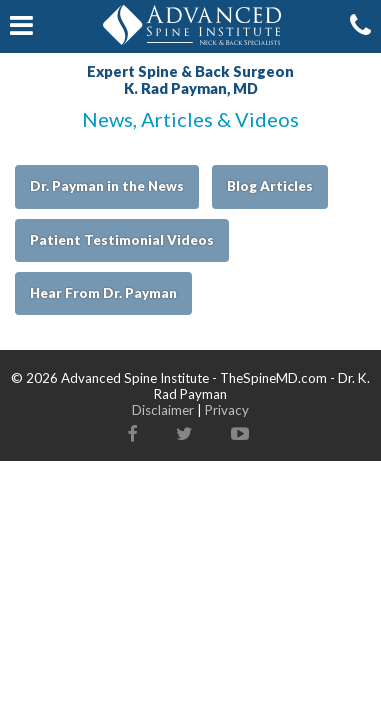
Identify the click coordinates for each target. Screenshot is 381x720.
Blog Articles (270, 186)
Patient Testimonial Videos (122, 240)
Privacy (227, 410)
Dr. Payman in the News (107, 186)
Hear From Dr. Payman (103, 293)
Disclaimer (163, 410)
